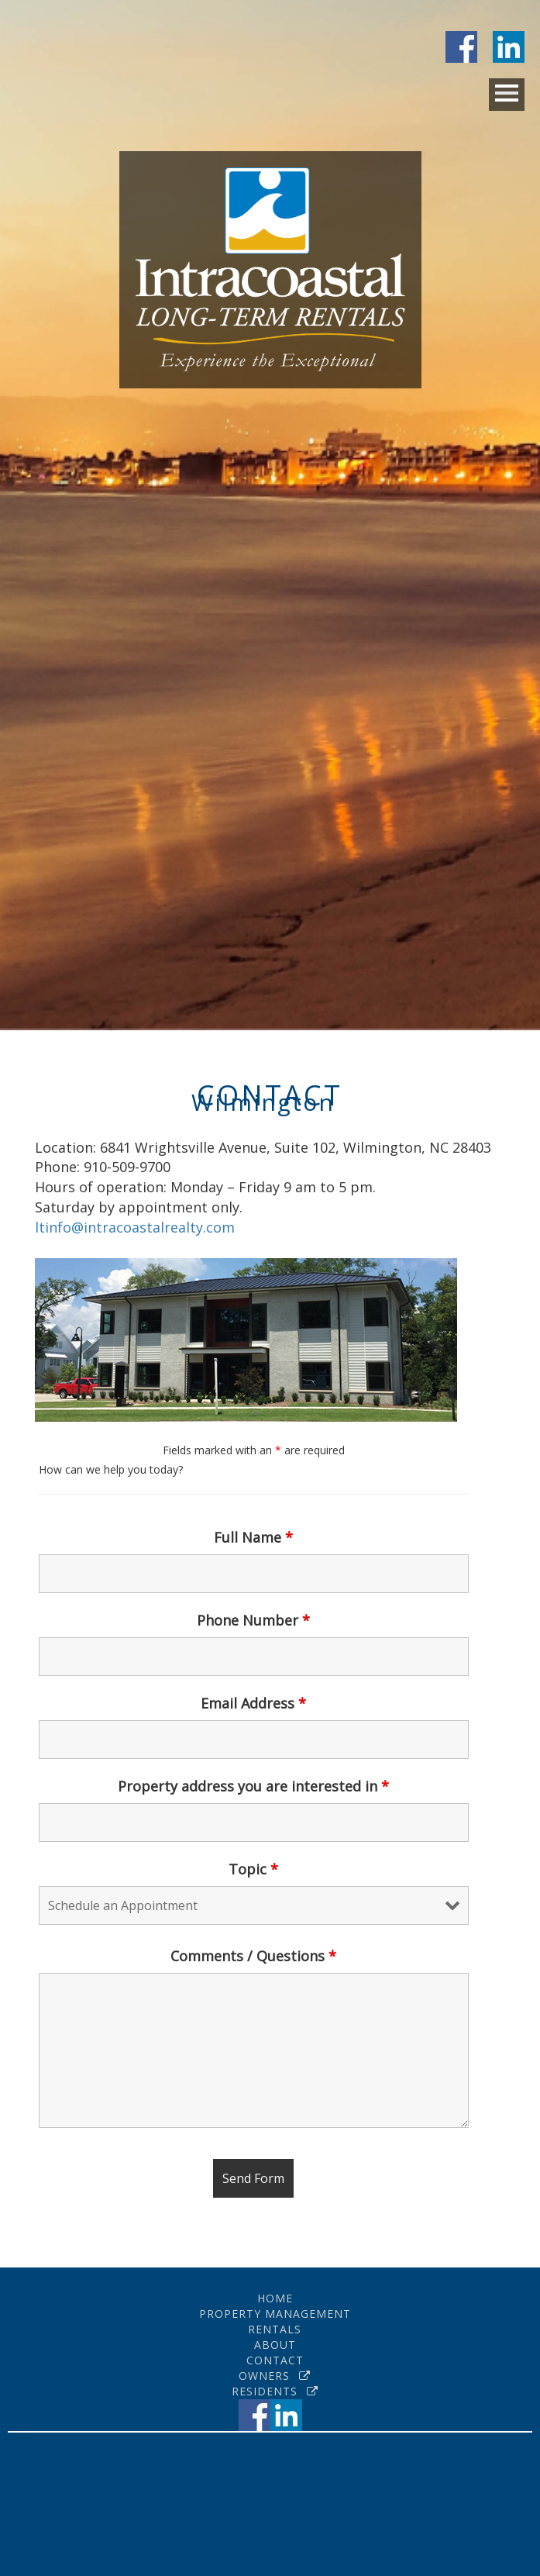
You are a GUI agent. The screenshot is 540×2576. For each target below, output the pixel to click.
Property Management (275, 2313)
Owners (275, 2375)
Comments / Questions (253, 1956)
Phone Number (253, 1620)
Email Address (253, 1703)
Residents (275, 2391)
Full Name (253, 1537)
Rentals (274, 2329)
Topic (253, 1869)
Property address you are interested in (253, 1786)
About (275, 2344)
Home (275, 2298)
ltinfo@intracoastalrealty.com (135, 1227)
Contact (275, 2360)
